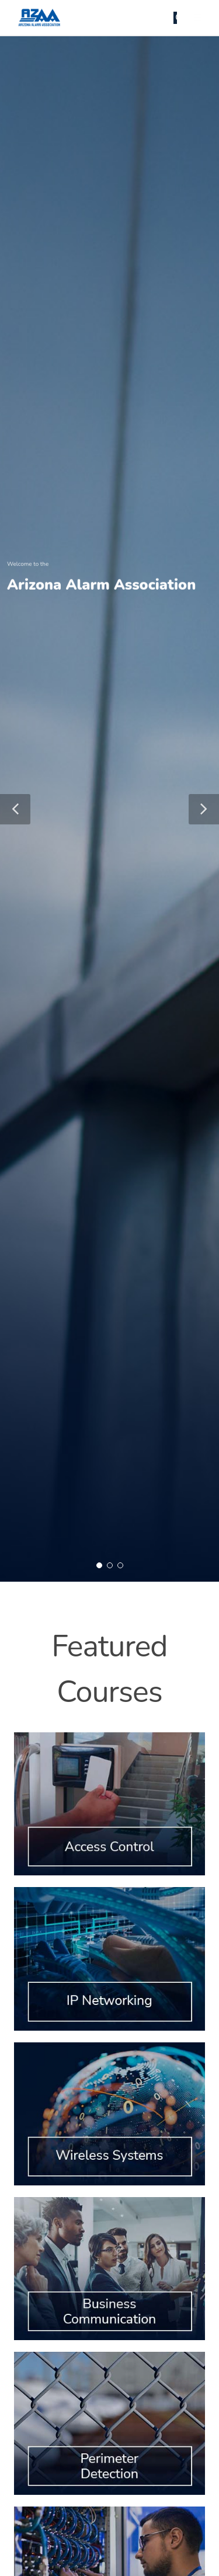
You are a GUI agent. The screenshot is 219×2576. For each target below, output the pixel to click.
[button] (15, 809)
